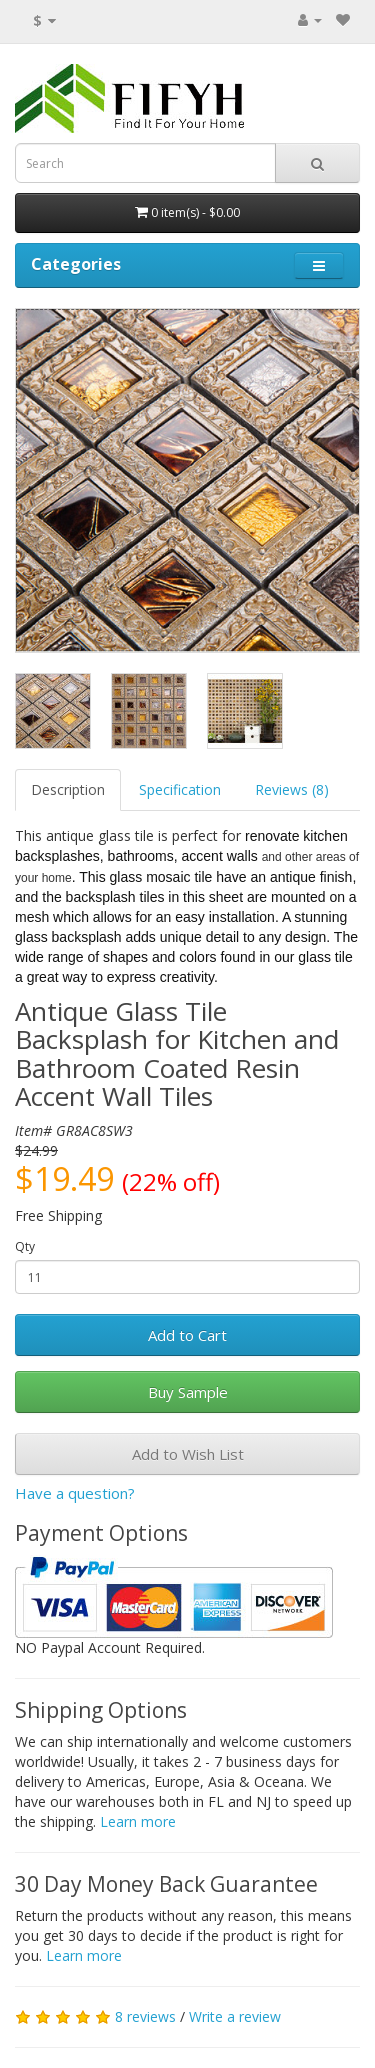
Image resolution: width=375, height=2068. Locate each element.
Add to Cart (187, 1335)
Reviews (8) (292, 789)
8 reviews (145, 2016)
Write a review (235, 2016)
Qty (25, 1246)
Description (68, 789)
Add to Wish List (188, 1454)
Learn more (138, 1821)
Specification (180, 789)
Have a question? (75, 1493)
